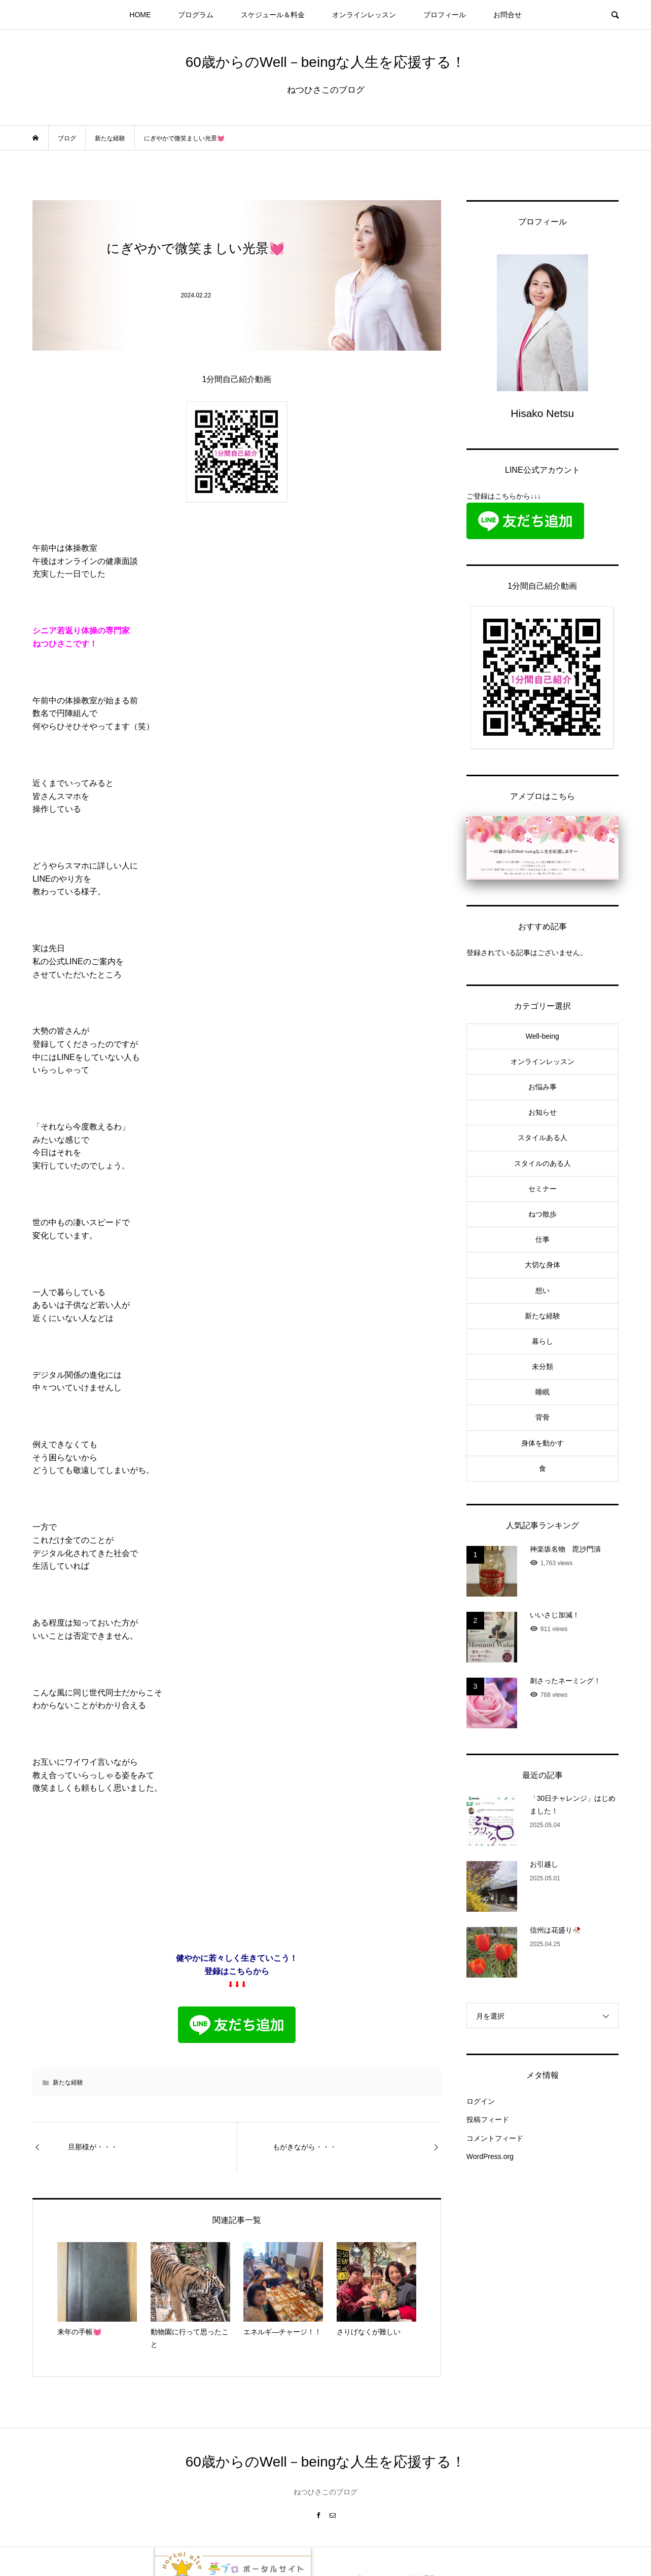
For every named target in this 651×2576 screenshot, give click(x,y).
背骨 (542, 1417)
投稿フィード (487, 2119)
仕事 (542, 1239)
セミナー (542, 1189)
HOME (140, 15)
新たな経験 (68, 2082)
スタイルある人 (542, 1137)
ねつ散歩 (542, 1214)
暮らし (542, 1341)
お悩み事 (542, 1087)
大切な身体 (542, 1265)
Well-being (542, 1036)
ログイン (480, 2101)
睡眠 (542, 1392)
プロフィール (444, 15)
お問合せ (507, 15)
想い (542, 1290)
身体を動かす (542, 1443)
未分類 (542, 1366)
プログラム (195, 15)
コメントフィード (494, 2138)
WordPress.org (490, 2156)
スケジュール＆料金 (273, 15)
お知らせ (542, 1112)
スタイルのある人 (542, 1163)
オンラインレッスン (364, 15)
